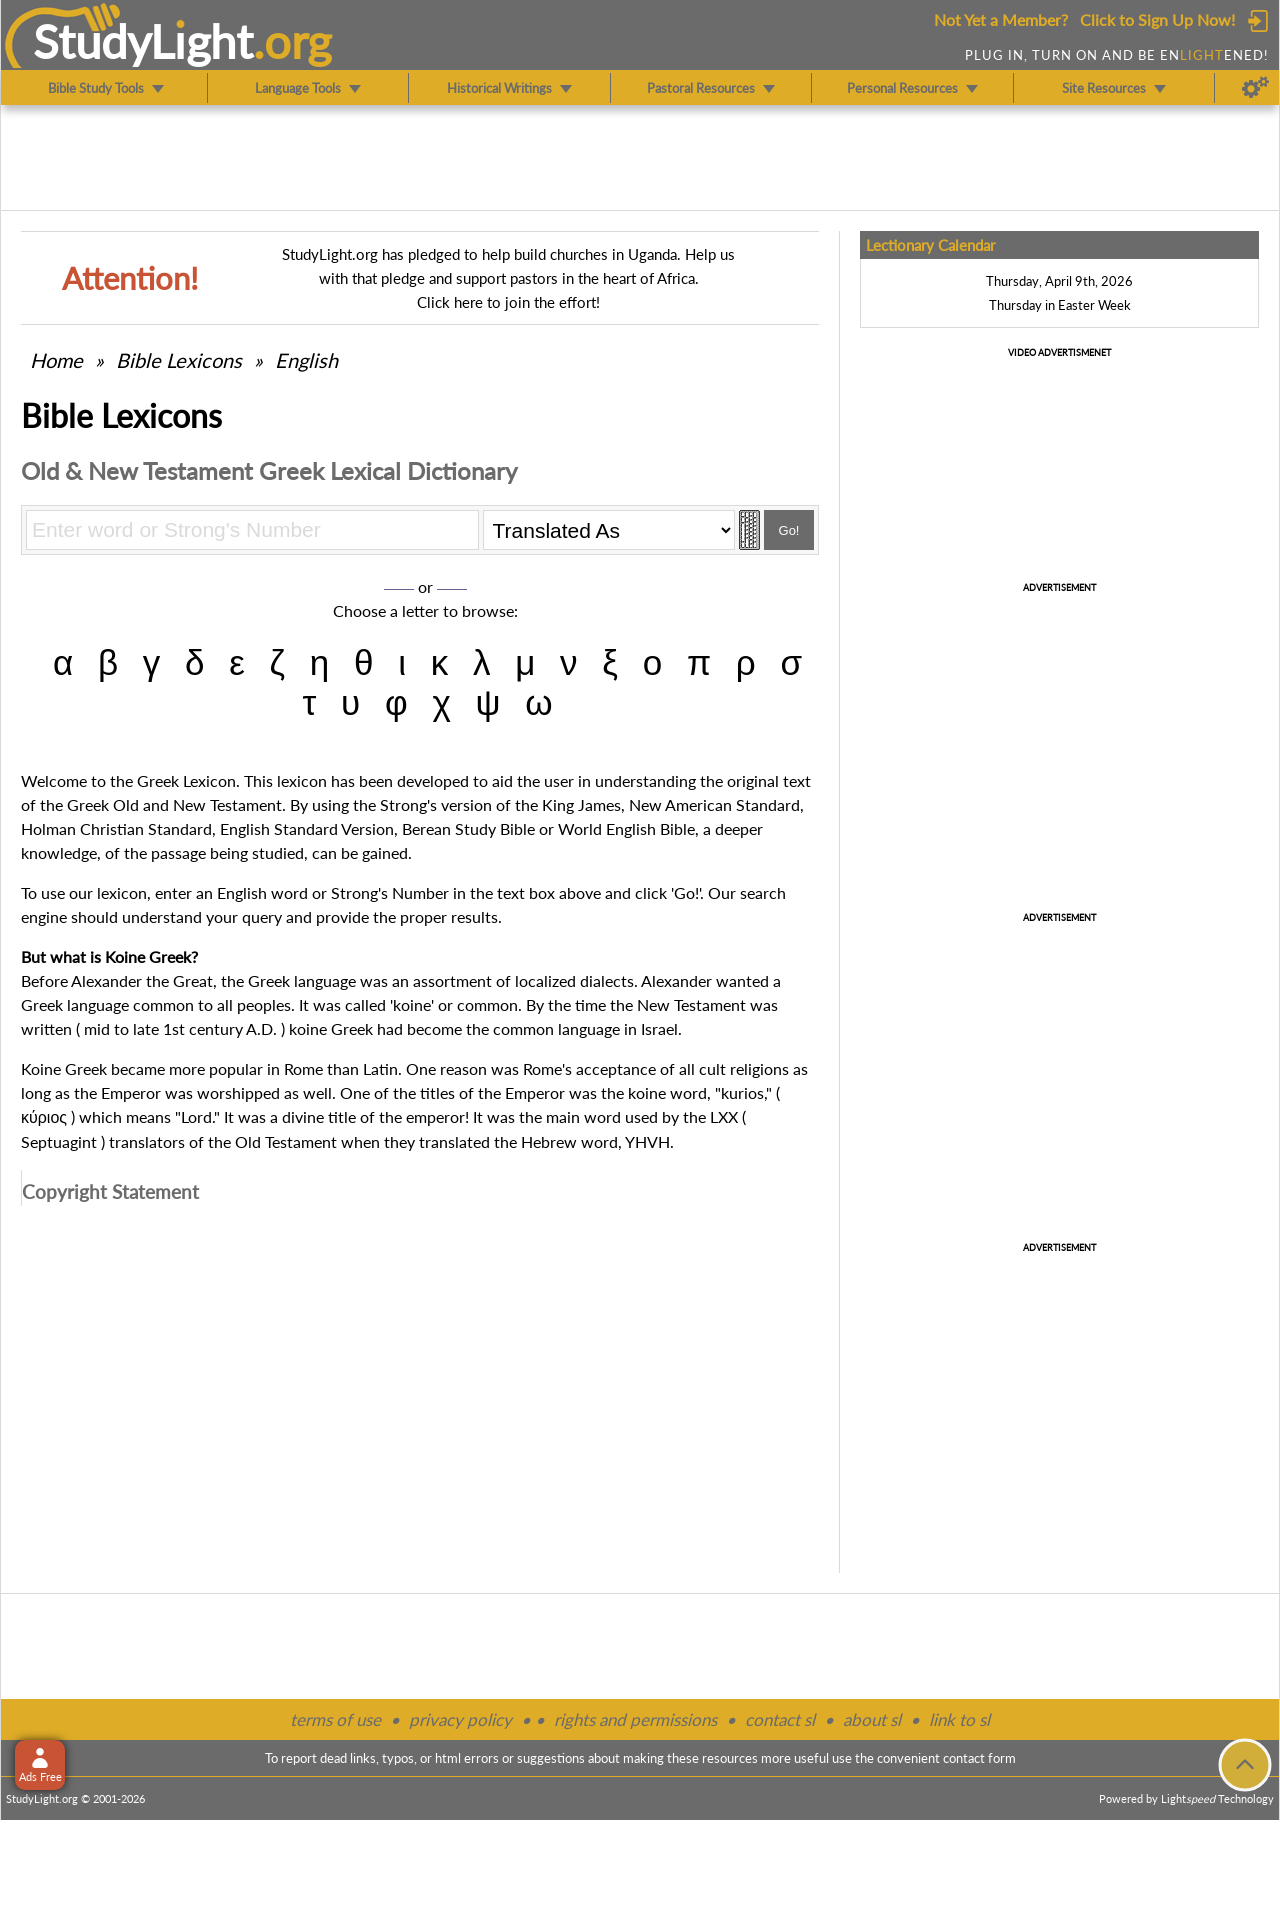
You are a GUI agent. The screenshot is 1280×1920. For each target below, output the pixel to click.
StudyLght (143, 41)
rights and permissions (635, 1719)
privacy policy (460, 1719)
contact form (979, 1758)
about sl (872, 1719)
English (306, 360)
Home (56, 360)
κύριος (44, 1117)
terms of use (335, 1719)
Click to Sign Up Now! (1157, 19)
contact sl (780, 1719)
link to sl (959, 1719)
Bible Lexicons (179, 360)
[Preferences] (1255, 88)
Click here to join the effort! (508, 302)
